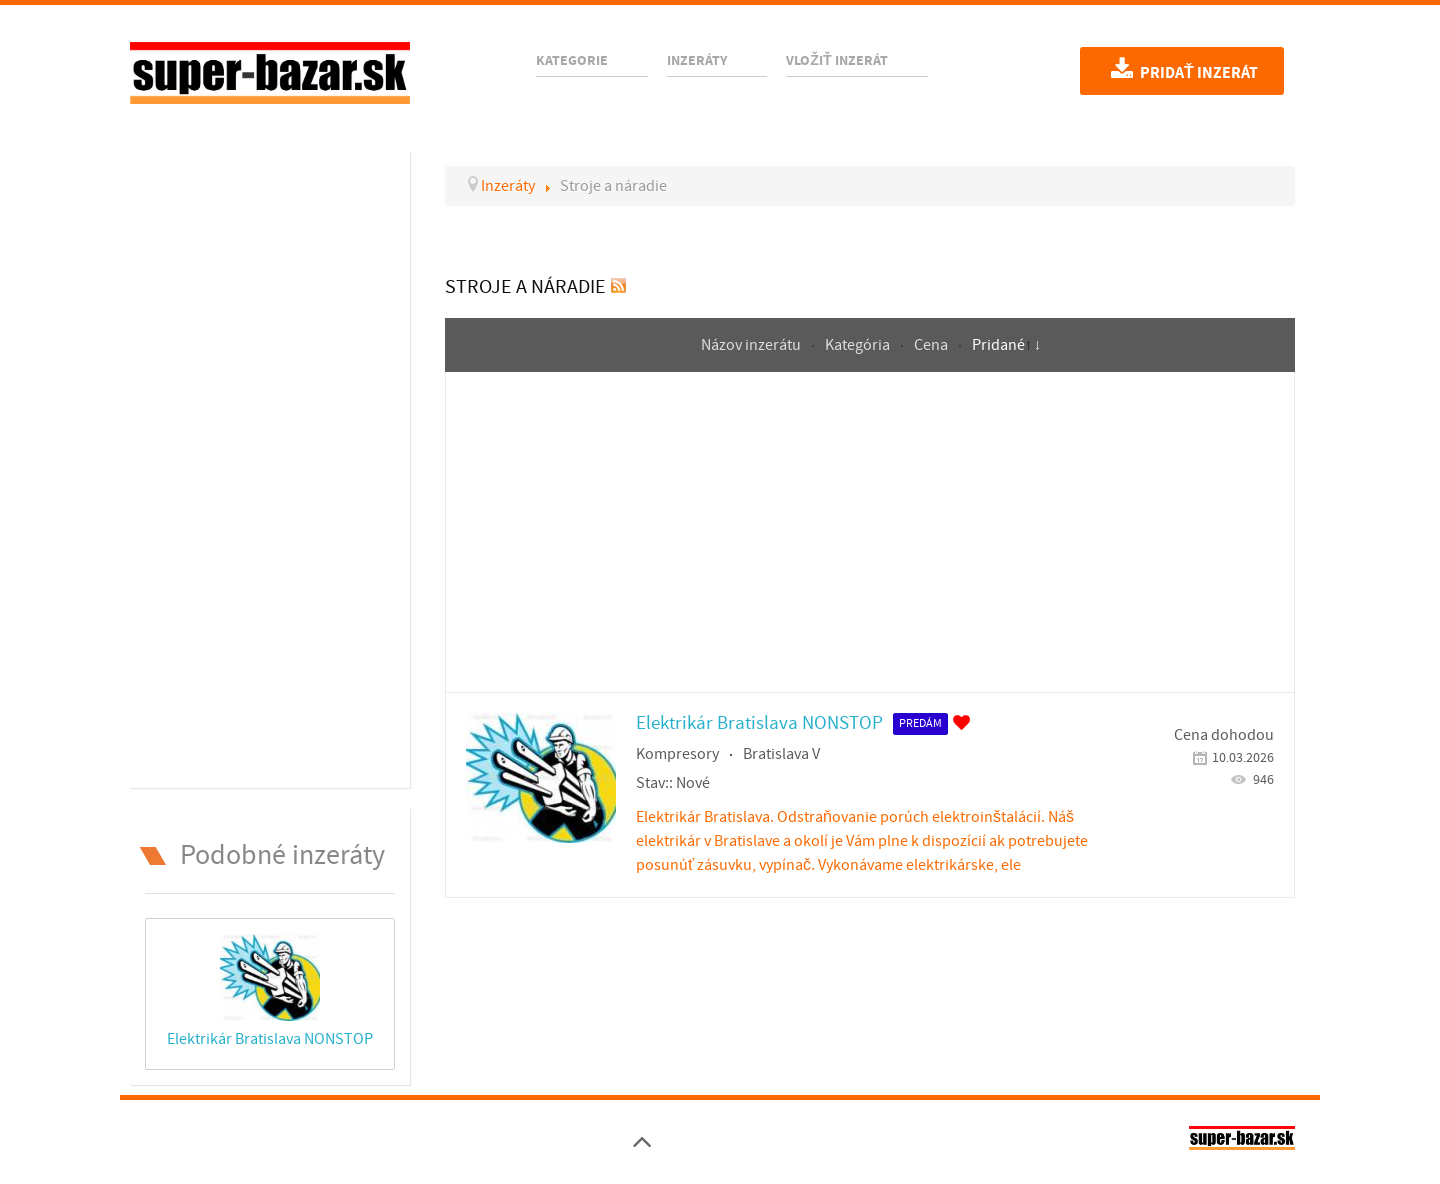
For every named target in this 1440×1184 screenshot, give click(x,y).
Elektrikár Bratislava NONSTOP (270, 1039)
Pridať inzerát (1182, 70)
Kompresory (677, 754)
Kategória (859, 345)
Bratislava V (781, 754)
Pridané (998, 345)
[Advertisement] (270, 466)
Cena (932, 345)
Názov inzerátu (752, 345)
